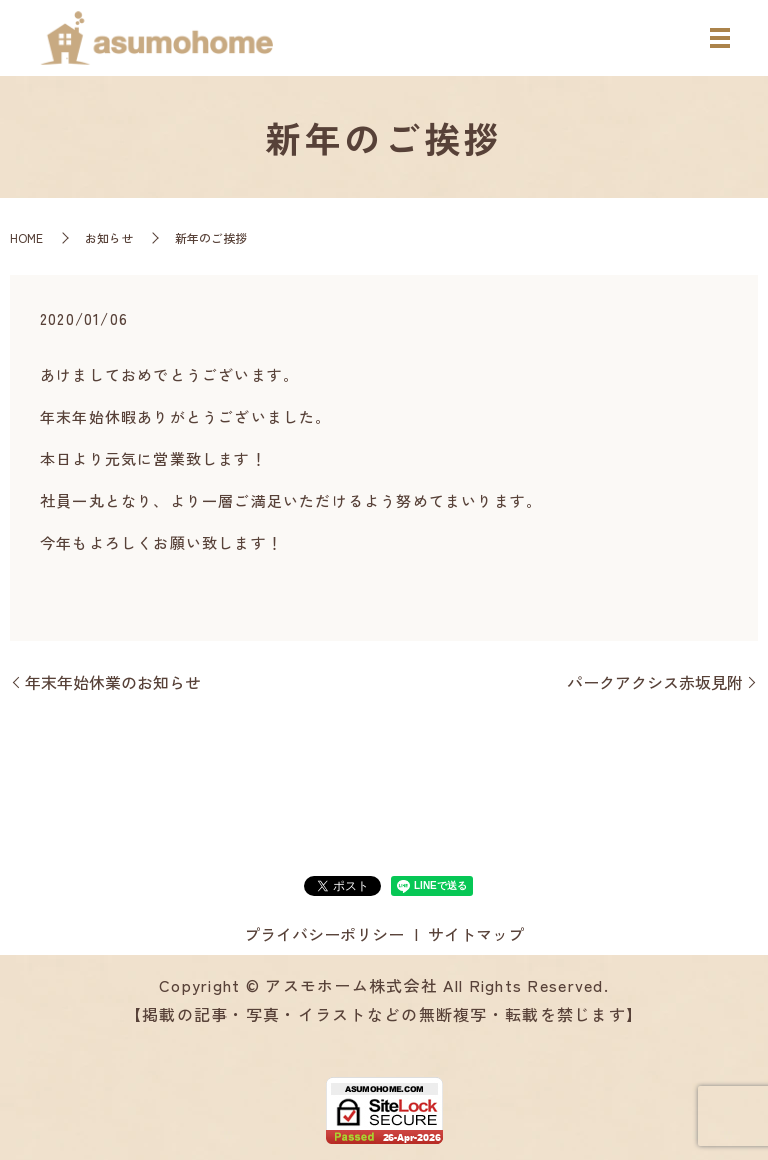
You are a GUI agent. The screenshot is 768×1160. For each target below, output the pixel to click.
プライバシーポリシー (324, 934)
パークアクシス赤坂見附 (655, 682)
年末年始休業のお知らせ (113, 682)
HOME (26, 237)
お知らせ (109, 237)
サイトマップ (476, 934)
